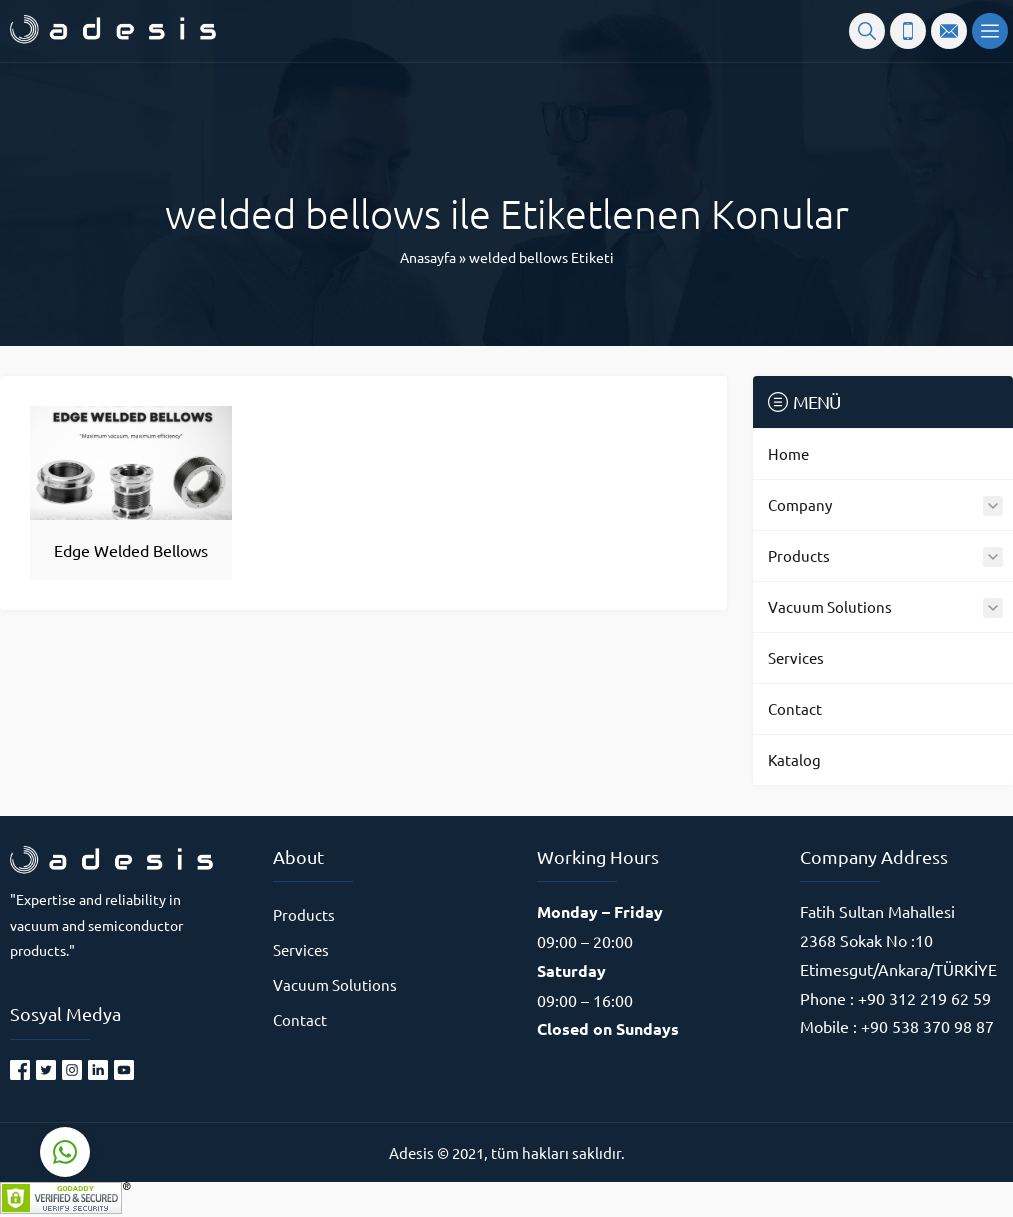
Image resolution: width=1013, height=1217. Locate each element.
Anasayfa (428, 257)
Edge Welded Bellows (131, 550)
